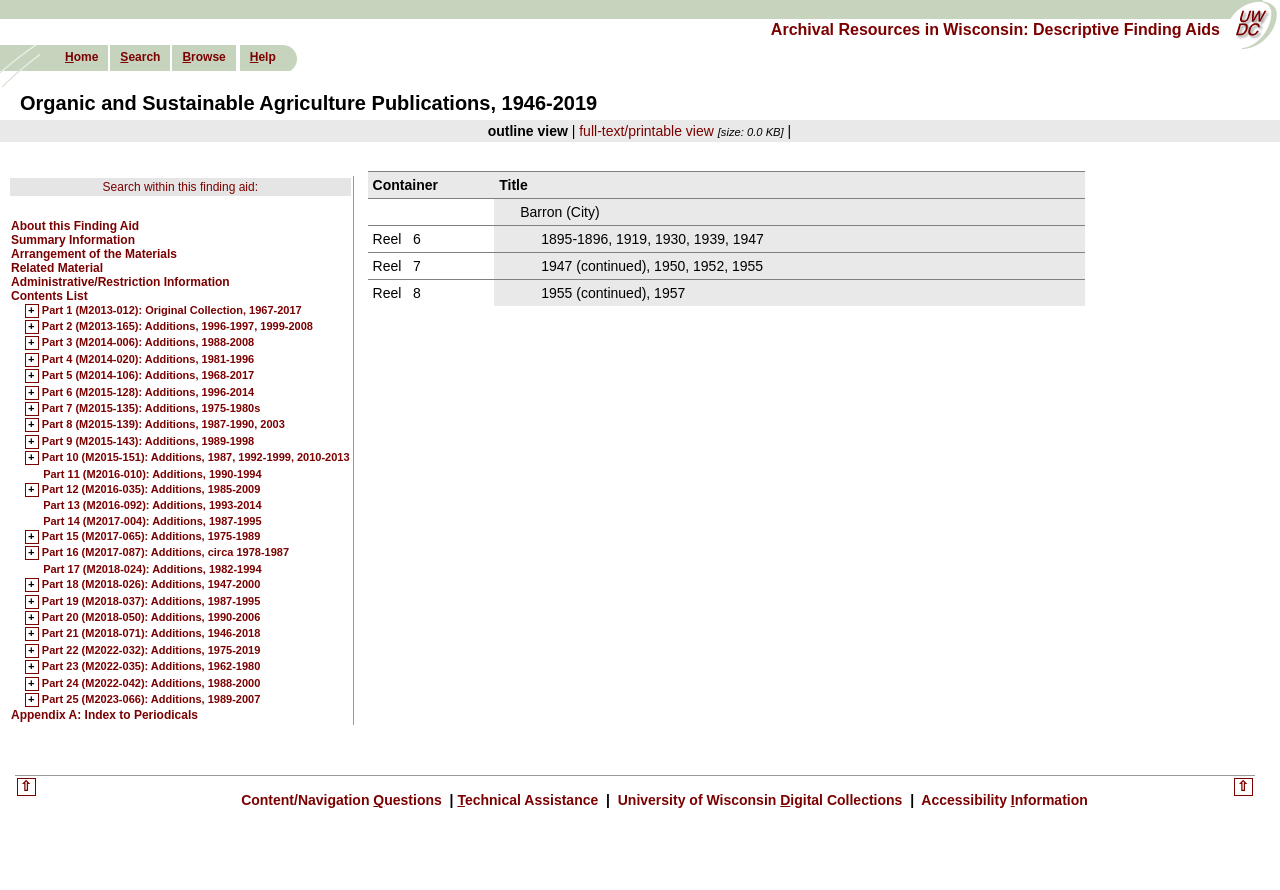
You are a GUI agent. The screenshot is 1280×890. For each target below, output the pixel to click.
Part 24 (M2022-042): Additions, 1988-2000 (151, 684)
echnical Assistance (529, 800)
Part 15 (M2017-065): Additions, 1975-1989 (151, 537)
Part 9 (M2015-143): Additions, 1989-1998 (148, 442)
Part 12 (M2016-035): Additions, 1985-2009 (151, 490)
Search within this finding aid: (180, 187)
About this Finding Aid (75, 226)
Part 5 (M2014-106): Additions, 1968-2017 (148, 376)
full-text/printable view (646, 131)
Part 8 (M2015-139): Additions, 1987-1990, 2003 (163, 425)
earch (140, 57)
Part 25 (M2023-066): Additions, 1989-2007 (151, 700)
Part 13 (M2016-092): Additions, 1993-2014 (152, 505)
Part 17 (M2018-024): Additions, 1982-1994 (152, 569)
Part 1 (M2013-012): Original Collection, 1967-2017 (172, 311)
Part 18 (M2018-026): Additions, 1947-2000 (151, 585)
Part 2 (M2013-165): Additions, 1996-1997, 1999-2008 (177, 327)
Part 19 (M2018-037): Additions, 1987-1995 (151, 602)
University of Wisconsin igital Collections (760, 800)
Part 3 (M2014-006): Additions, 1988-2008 (148, 343)
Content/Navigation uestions (343, 800)
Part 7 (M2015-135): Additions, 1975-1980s (151, 409)
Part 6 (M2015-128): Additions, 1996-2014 (148, 393)
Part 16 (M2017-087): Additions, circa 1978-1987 (165, 553)
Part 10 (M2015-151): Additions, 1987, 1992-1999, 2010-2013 (196, 458)
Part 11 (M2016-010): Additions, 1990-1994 (152, 474)
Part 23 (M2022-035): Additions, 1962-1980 (151, 667)
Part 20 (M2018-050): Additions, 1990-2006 (151, 618)
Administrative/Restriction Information (120, 282)
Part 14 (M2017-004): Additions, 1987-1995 (152, 521)
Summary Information (73, 240)
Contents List (49, 296)
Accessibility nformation (1003, 800)
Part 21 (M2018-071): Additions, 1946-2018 (151, 634)
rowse (203, 57)
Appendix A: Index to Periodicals (104, 715)
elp (263, 57)
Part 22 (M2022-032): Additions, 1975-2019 (151, 651)
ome (81, 57)
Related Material (57, 268)
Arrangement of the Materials (94, 254)
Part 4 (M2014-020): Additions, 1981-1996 (148, 360)
